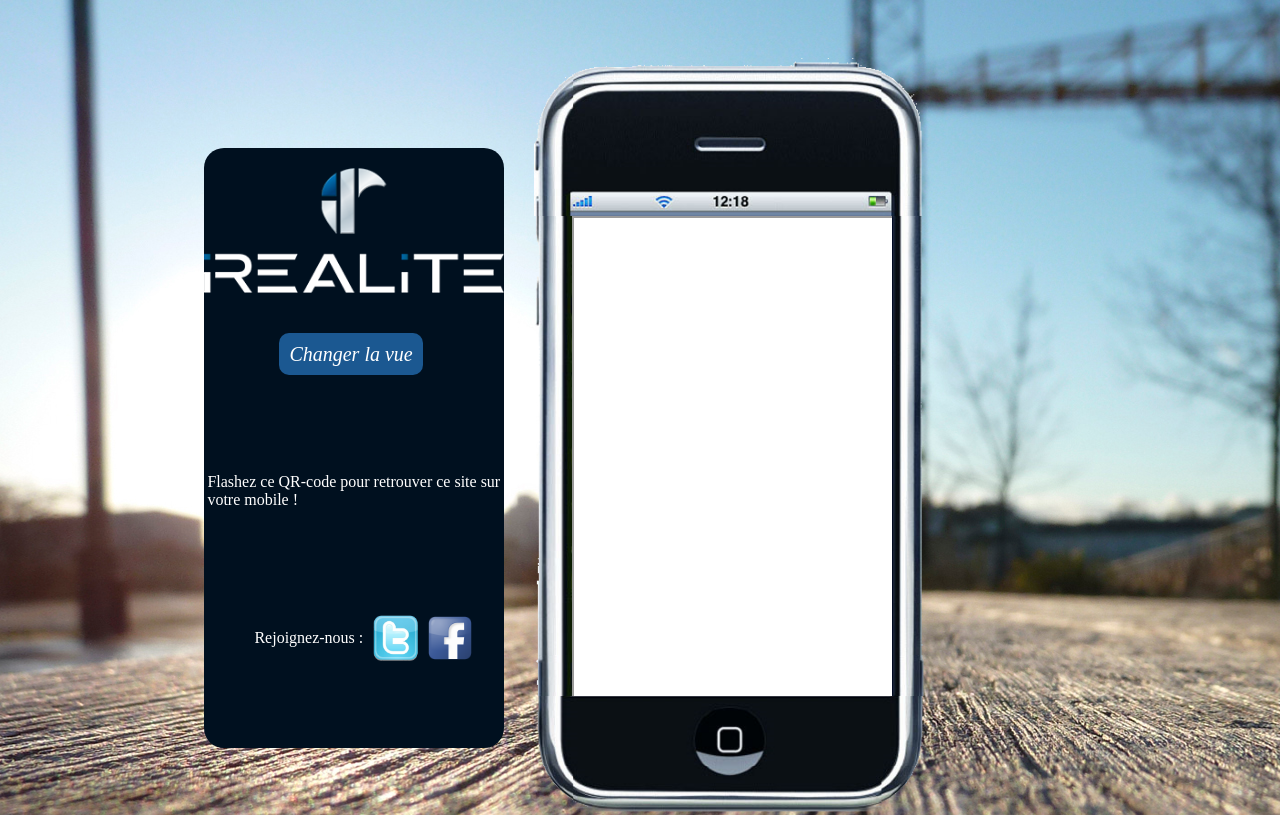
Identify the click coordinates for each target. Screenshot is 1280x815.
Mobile (734, 458)
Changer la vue (350, 354)
